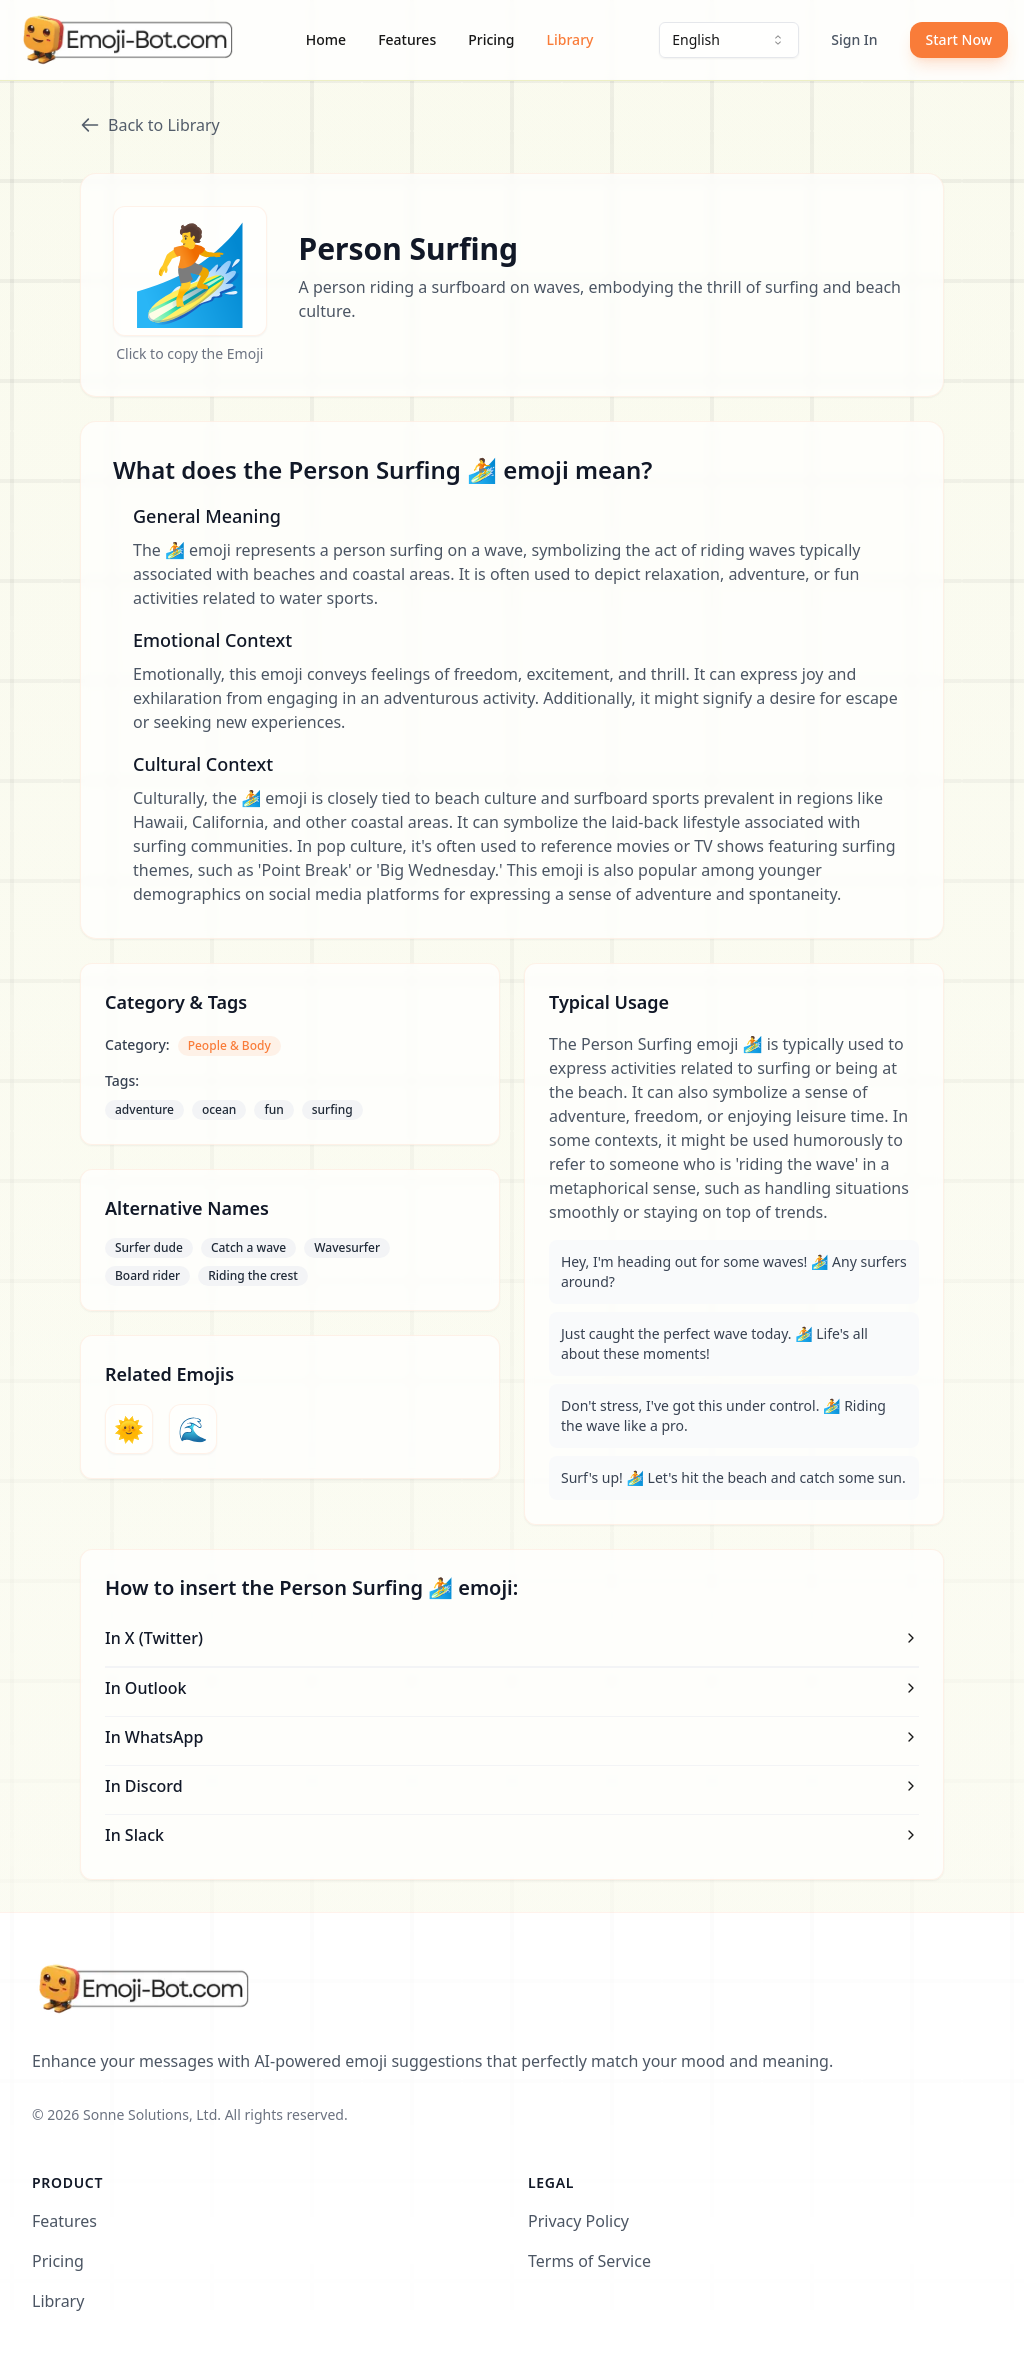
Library (570, 39)
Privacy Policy (578, 2221)
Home (326, 39)
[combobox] (729, 40)
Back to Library (150, 125)
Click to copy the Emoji (189, 353)
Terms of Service (589, 2261)
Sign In (854, 39)
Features (407, 39)
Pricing (491, 39)
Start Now (959, 39)
